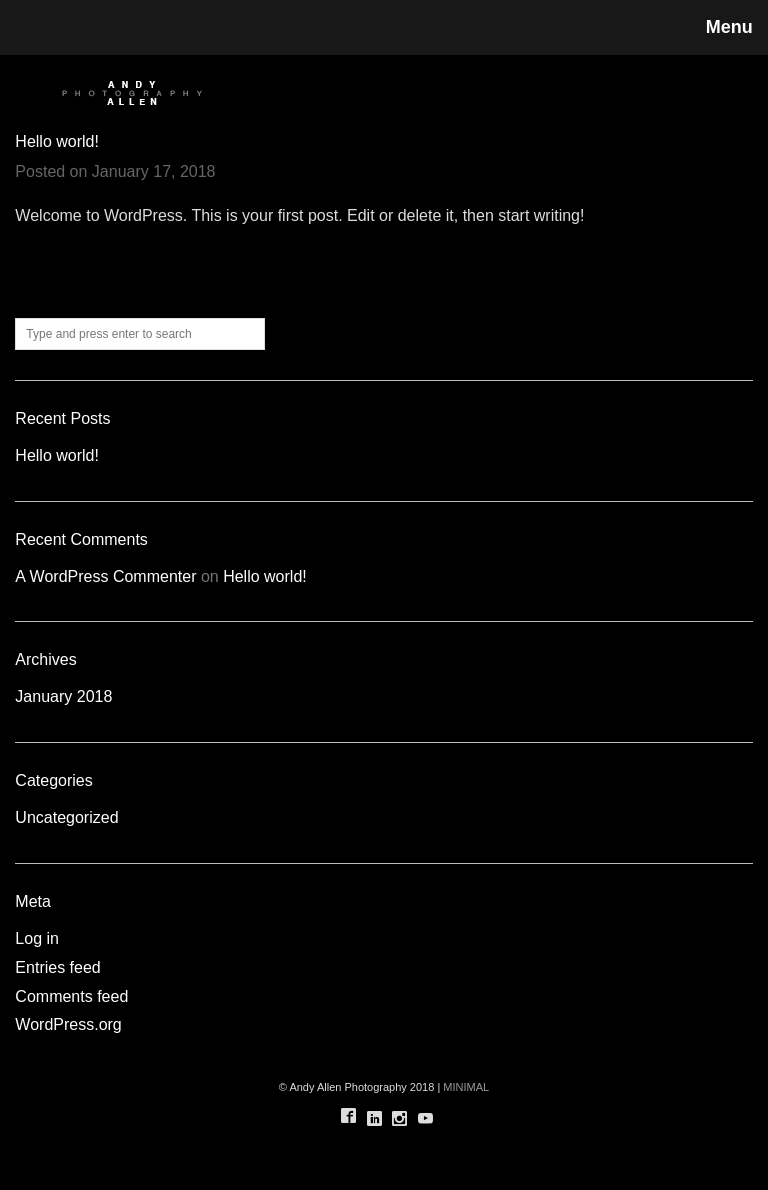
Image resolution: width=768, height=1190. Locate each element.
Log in (37, 938)
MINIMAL (466, 1087)
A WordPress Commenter (105, 576)
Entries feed (57, 967)
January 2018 (63, 696)
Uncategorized (66, 817)
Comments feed (71, 996)
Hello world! (57, 141)
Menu (729, 27)
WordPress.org (68, 1024)
